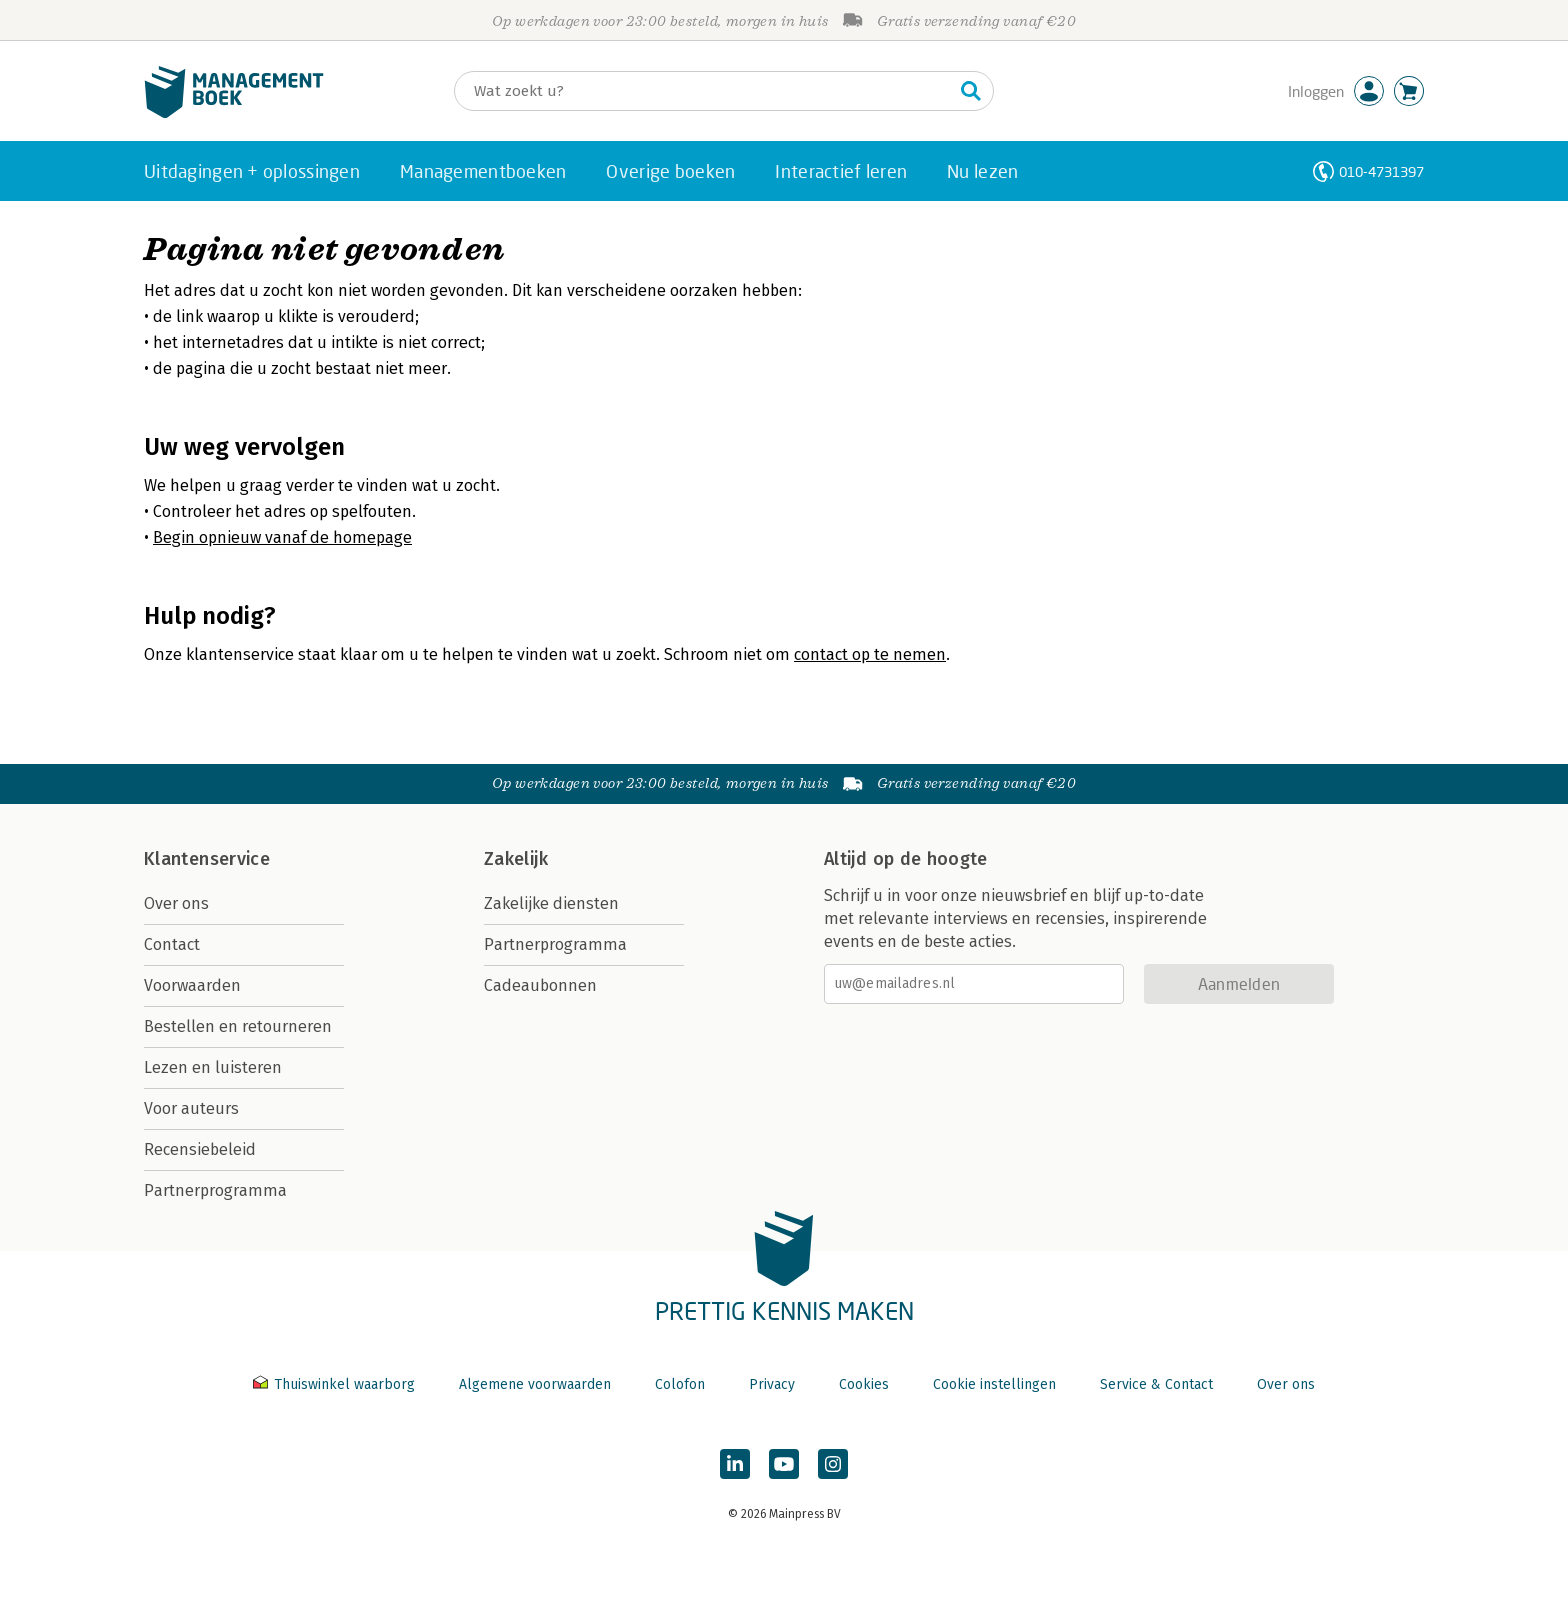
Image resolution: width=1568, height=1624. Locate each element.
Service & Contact (1156, 1384)
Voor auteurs (191, 1108)
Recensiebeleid (200, 1149)
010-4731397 (1381, 171)
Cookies (864, 1384)
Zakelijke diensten (551, 903)
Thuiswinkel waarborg (336, 1384)
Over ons (176, 903)
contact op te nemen (870, 654)
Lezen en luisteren (213, 1067)
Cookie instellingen (994, 1384)
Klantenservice (207, 859)
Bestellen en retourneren (238, 1026)
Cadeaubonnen (540, 985)
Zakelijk (516, 859)
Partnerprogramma (215, 1190)
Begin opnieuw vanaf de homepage (282, 537)
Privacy (772, 1384)
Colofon (680, 1384)
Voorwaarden (192, 985)
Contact (172, 944)
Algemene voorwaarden (535, 1384)
